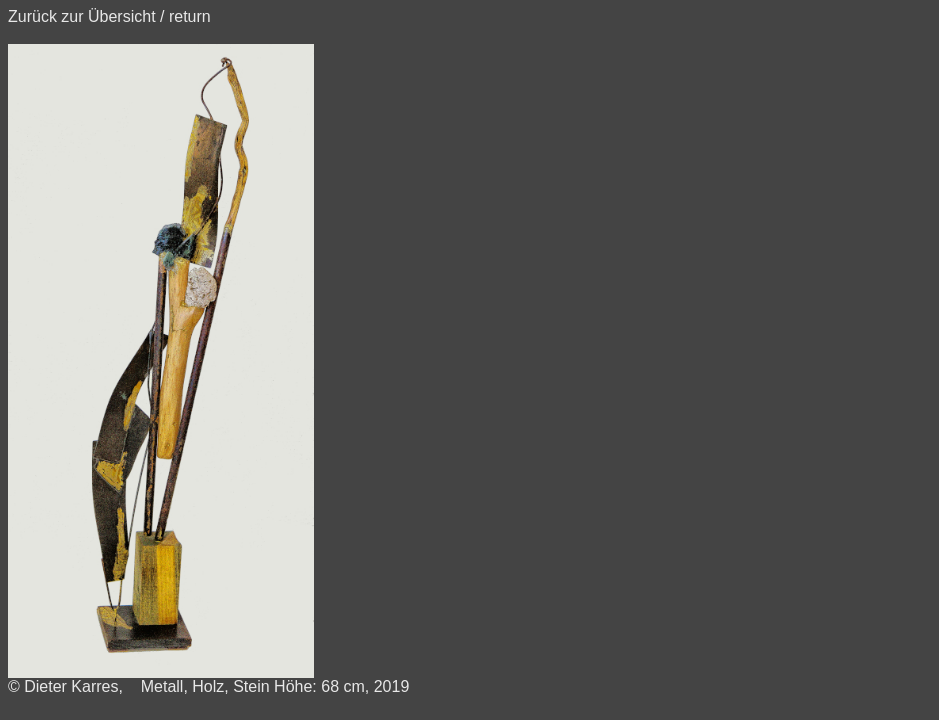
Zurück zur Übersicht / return (109, 16)
